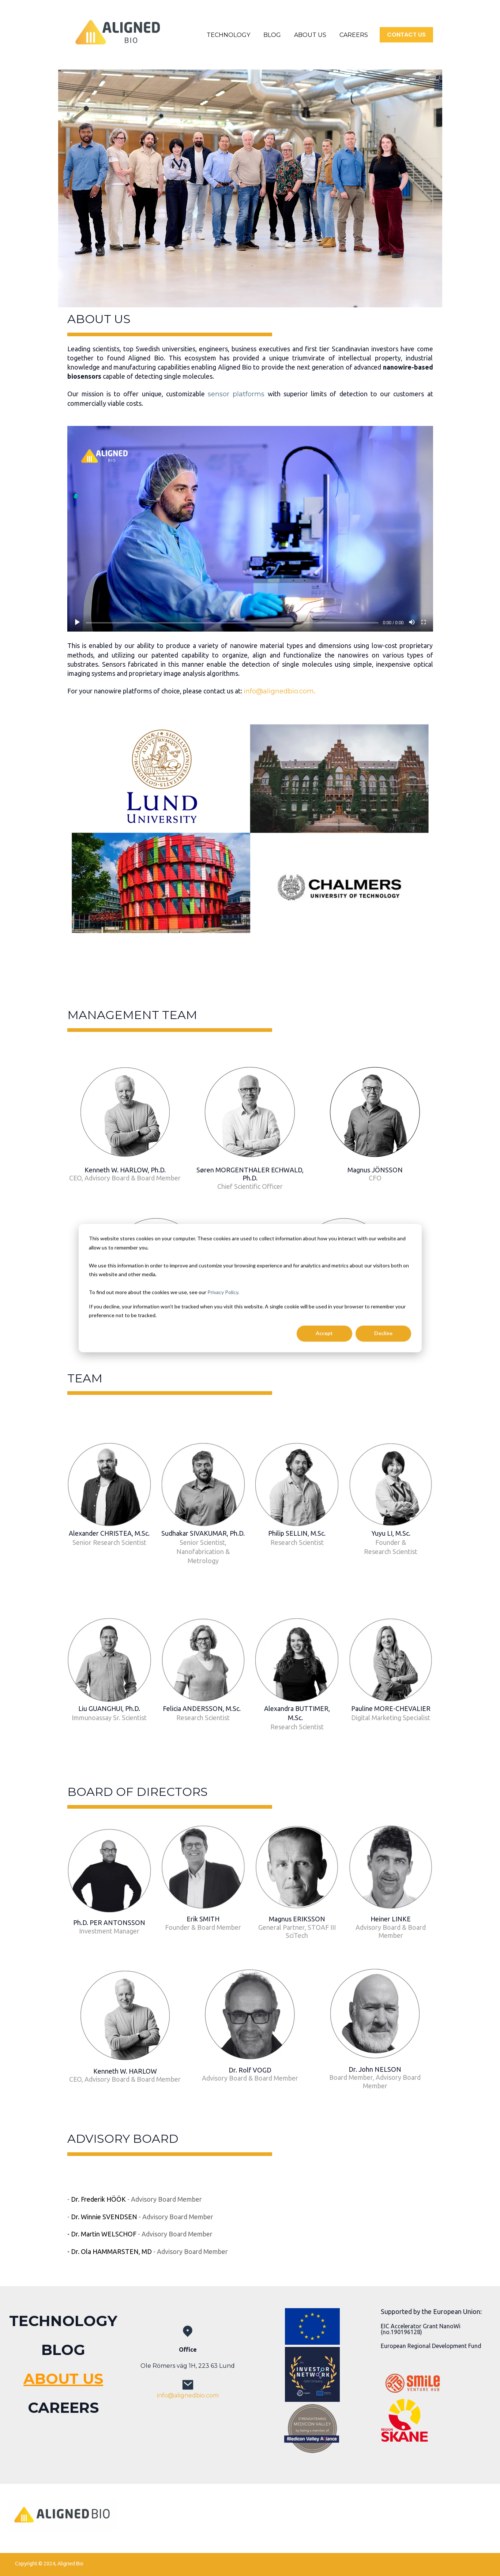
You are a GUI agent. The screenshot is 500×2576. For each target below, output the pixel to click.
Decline (383, 1333)
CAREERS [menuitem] (63, 2407)
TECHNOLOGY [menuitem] (63, 2321)
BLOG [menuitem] (63, 2350)
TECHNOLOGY (228, 34)
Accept (324, 1333)
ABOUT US (310, 34)
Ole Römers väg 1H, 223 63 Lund (187, 2365)
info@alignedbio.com (279, 691)
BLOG (272, 34)
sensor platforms (236, 394)
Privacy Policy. (223, 1292)
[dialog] (250, 1288)
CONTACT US (406, 34)
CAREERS (353, 34)
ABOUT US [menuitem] (63, 2379)
